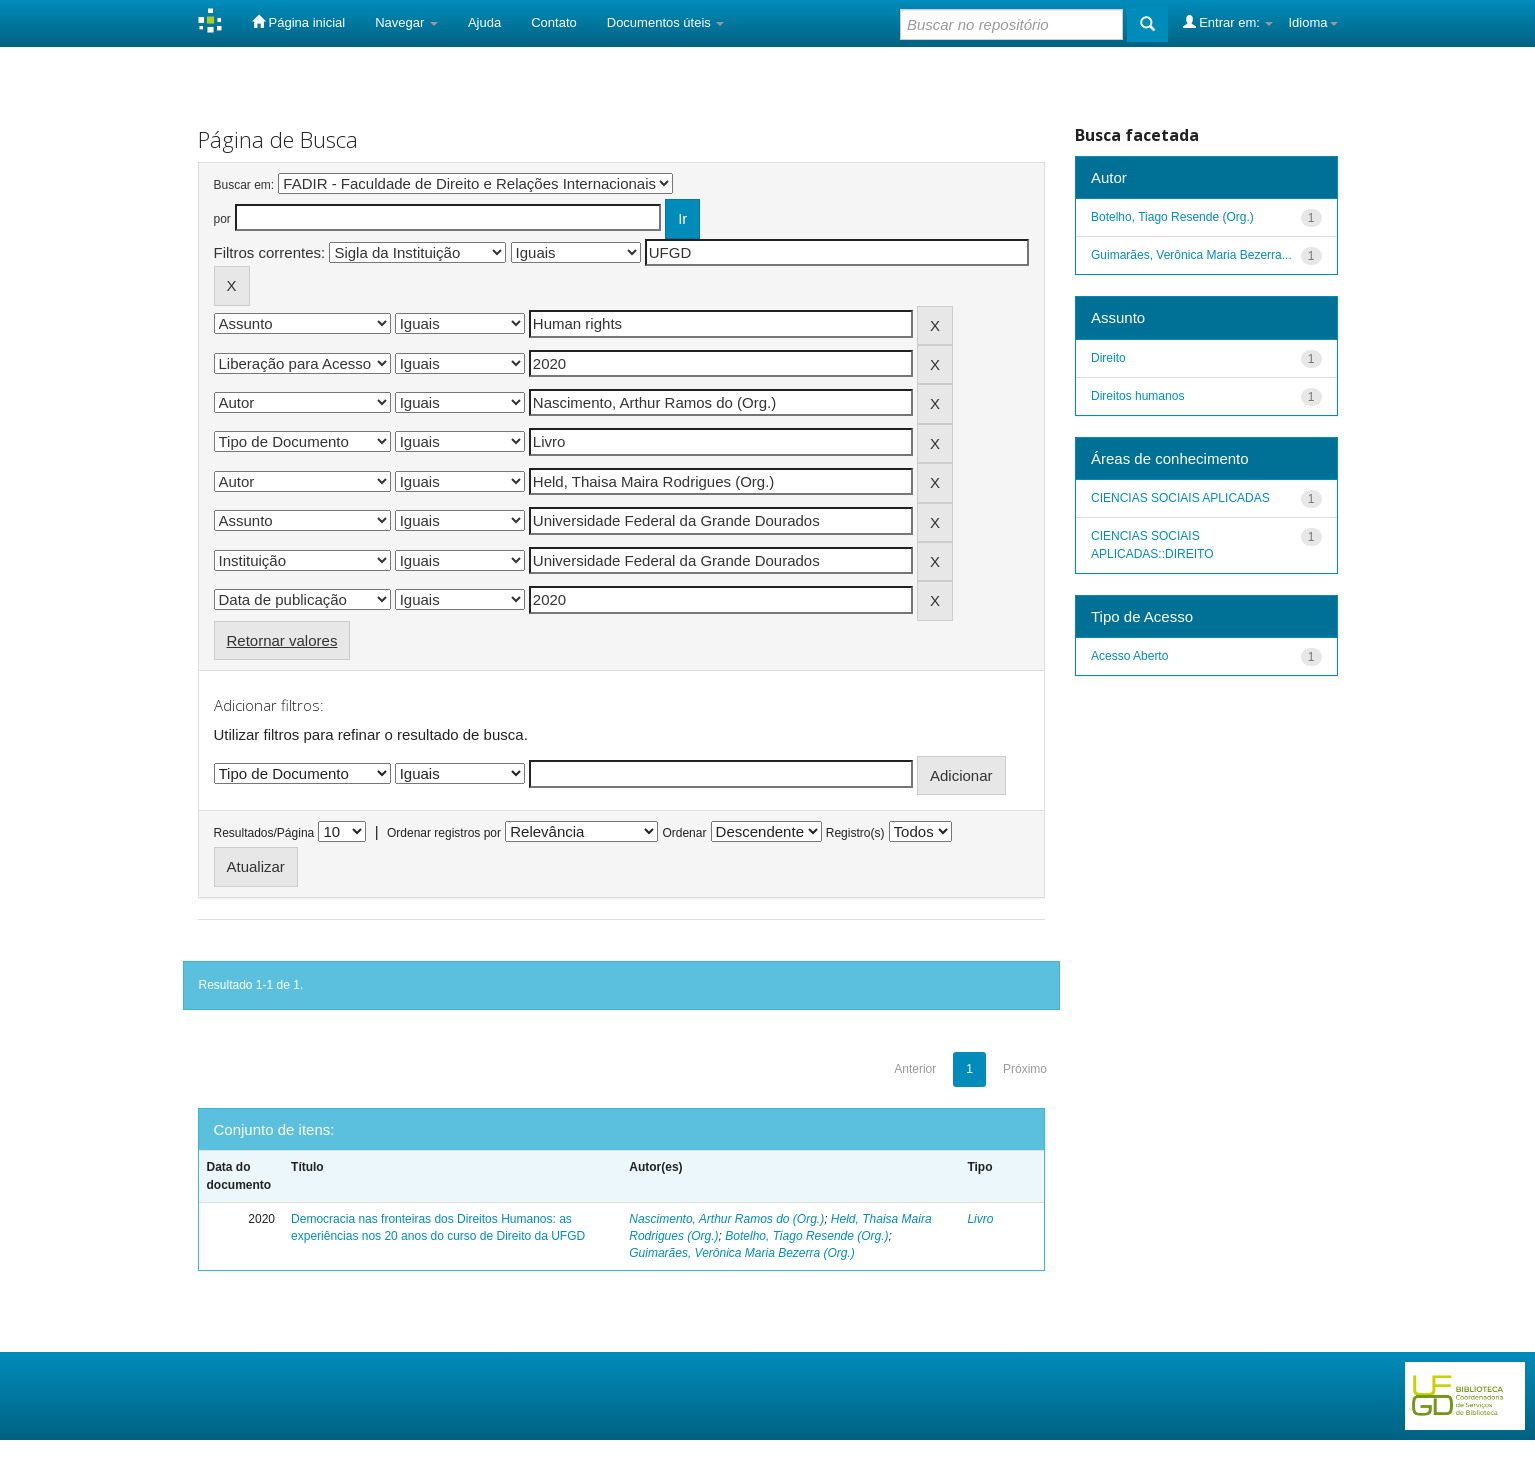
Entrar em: (1228, 22)
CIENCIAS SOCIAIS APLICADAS (1180, 498)
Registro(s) (855, 833)
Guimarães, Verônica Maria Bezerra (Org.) (742, 1253)
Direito (1108, 358)
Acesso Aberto (1129, 656)
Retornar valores (282, 640)
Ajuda (484, 22)
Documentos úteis (666, 22)
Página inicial (298, 22)
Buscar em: (244, 185)
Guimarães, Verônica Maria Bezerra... (1191, 255)
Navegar (406, 22)
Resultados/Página (264, 833)
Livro (980, 1219)
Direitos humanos (1137, 396)
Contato (554, 22)
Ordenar (684, 833)
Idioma (1312, 22)
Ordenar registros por (444, 833)
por (222, 219)
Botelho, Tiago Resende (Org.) (806, 1236)
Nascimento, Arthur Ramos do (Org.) (726, 1219)
